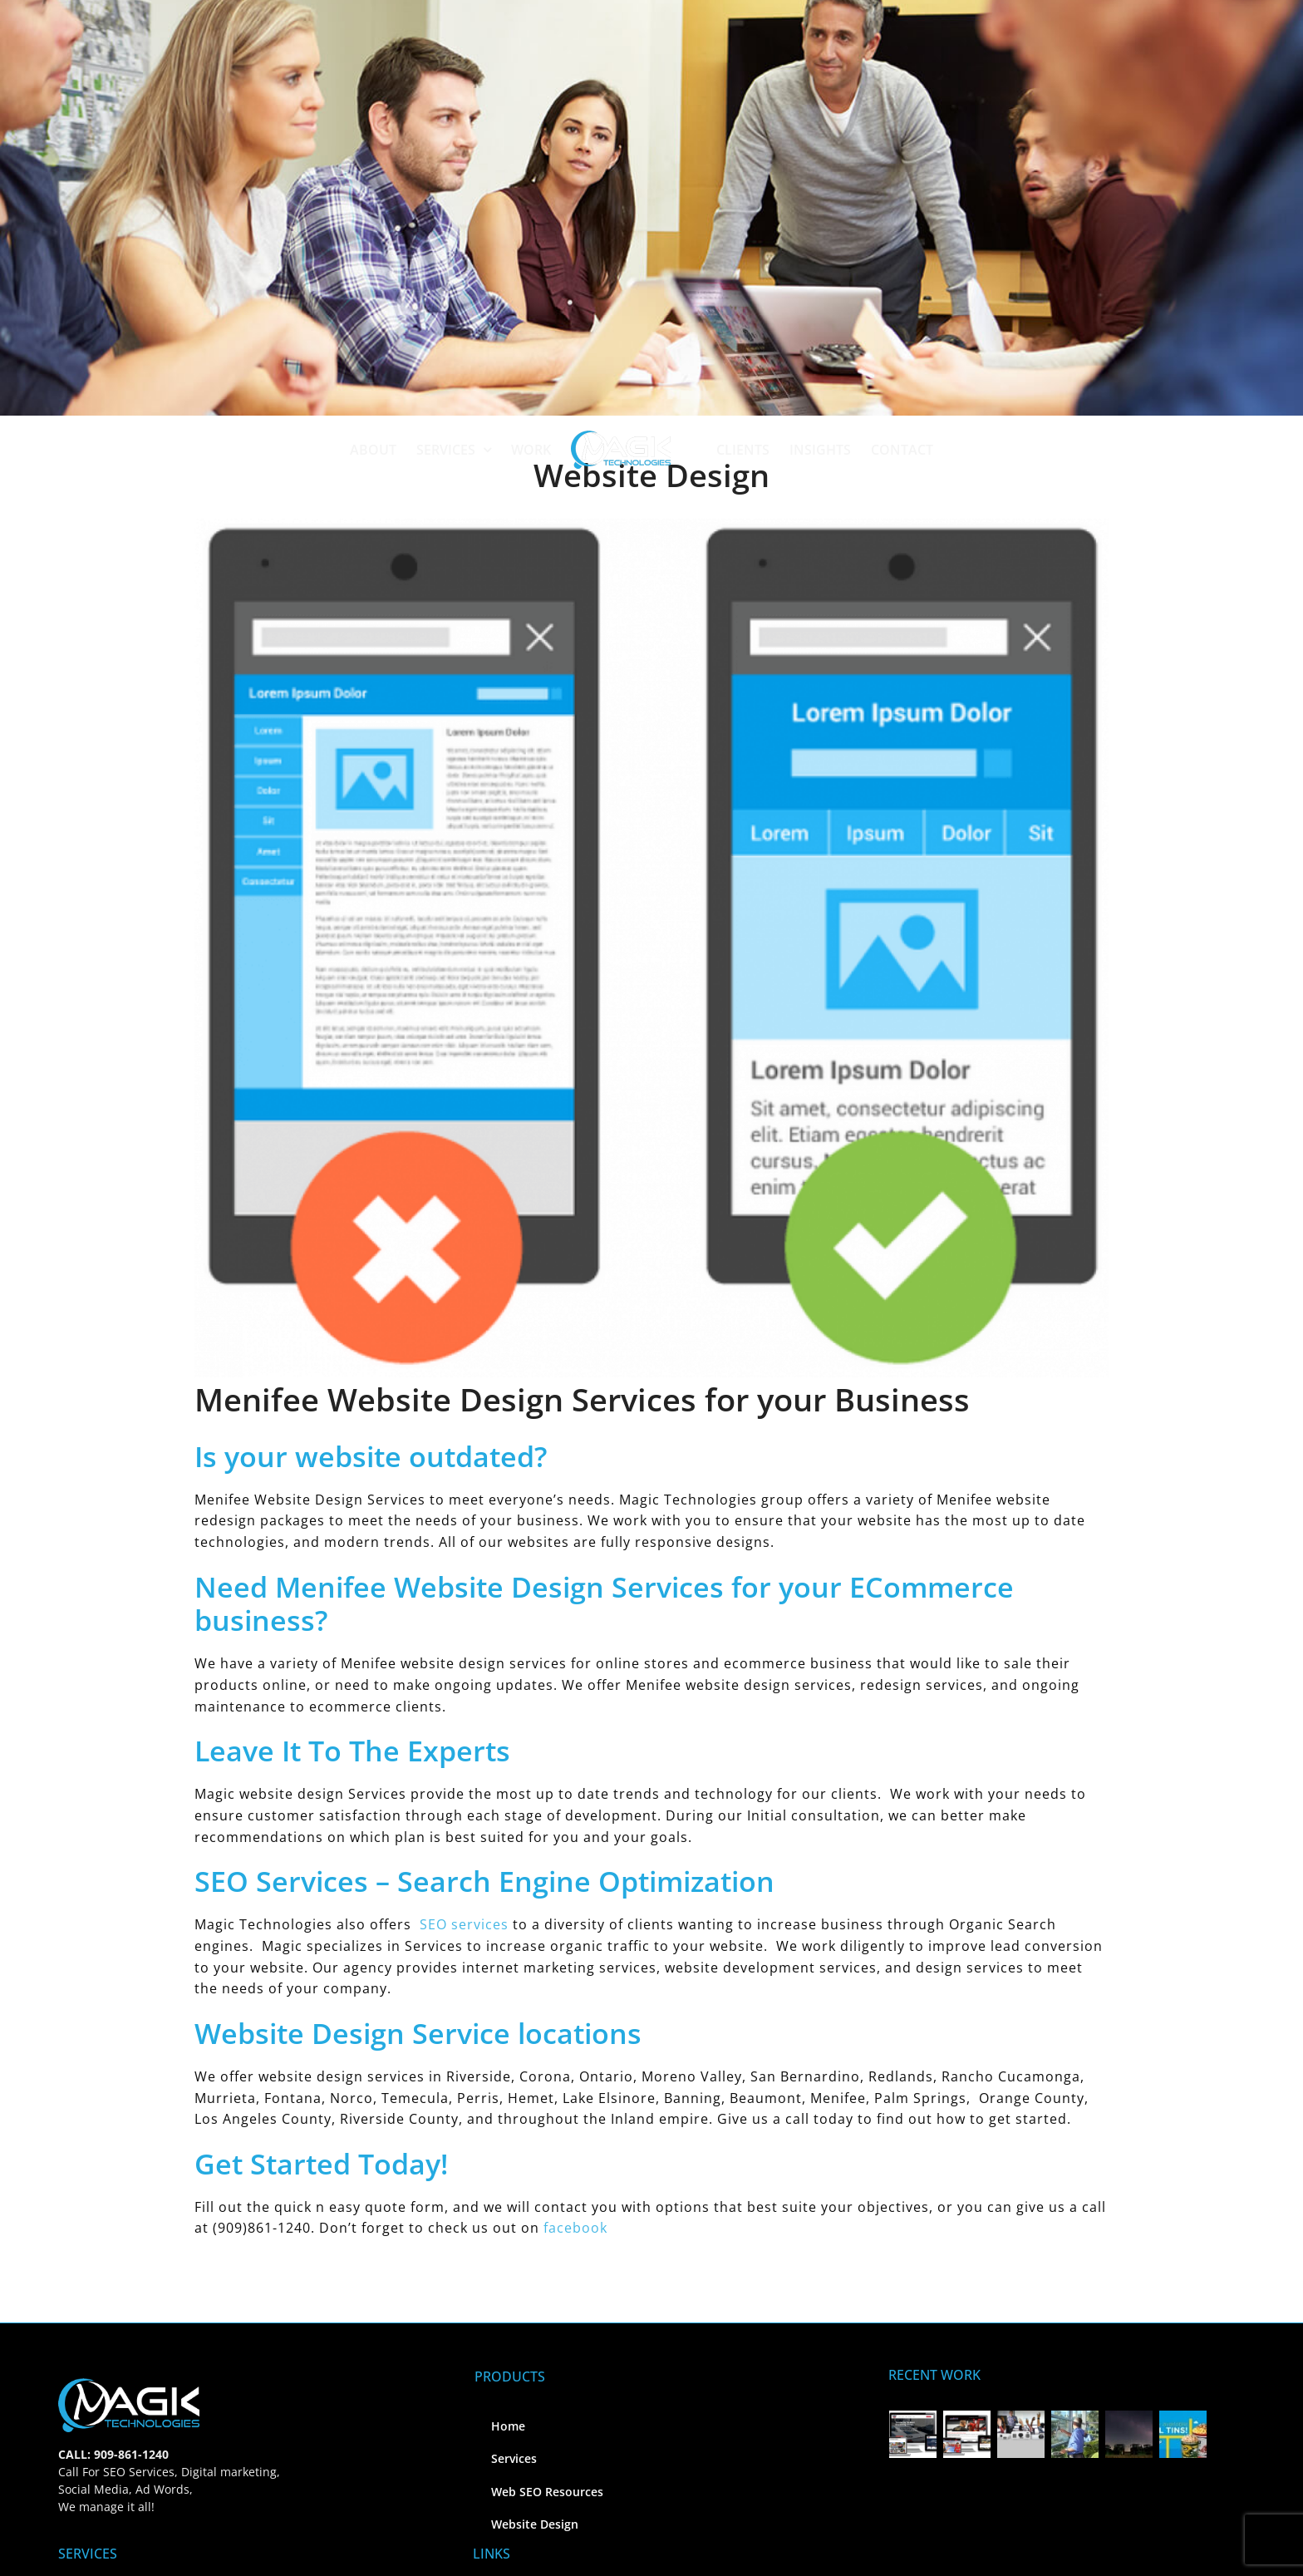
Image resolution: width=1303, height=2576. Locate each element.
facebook (575, 2228)
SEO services (464, 1924)
